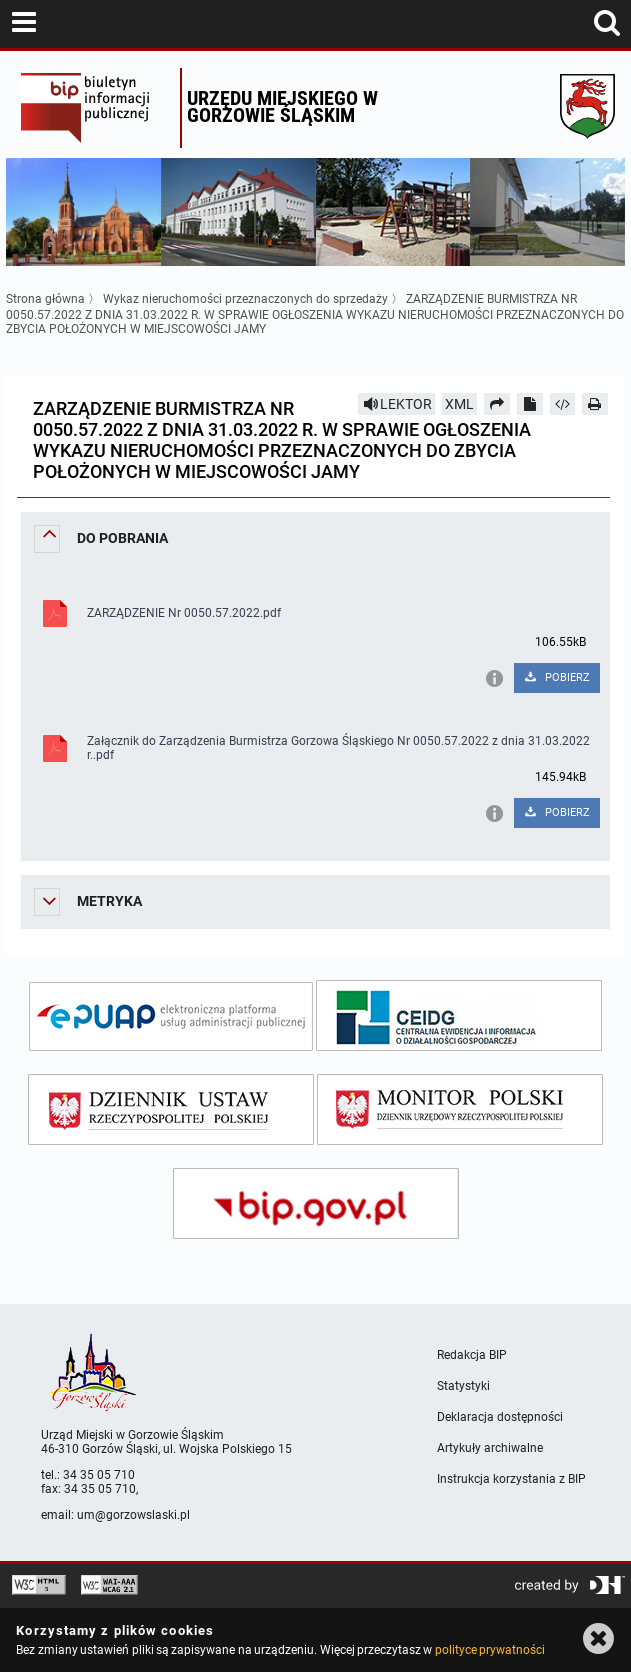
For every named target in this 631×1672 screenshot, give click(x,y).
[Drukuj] (595, 404)
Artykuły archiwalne (490, 1448)
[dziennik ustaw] (171, 1109)
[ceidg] (459, 1015)
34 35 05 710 (99, 1475)
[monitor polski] (460, 1109)
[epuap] (171, 1016)
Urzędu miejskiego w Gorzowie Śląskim (282, 106)
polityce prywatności (490, 1650)
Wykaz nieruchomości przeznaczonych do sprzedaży (247, 299)
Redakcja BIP (472, 1355)
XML (459, 404)
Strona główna (45, 299)
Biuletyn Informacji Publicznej (95, 108)
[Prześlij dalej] (497, 404)
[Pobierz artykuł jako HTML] (563, 404)
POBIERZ (556, 677)
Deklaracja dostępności (500, 1417)
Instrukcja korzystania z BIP (511, 1479)
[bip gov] (316, 1203)
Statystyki (463, 1386)
